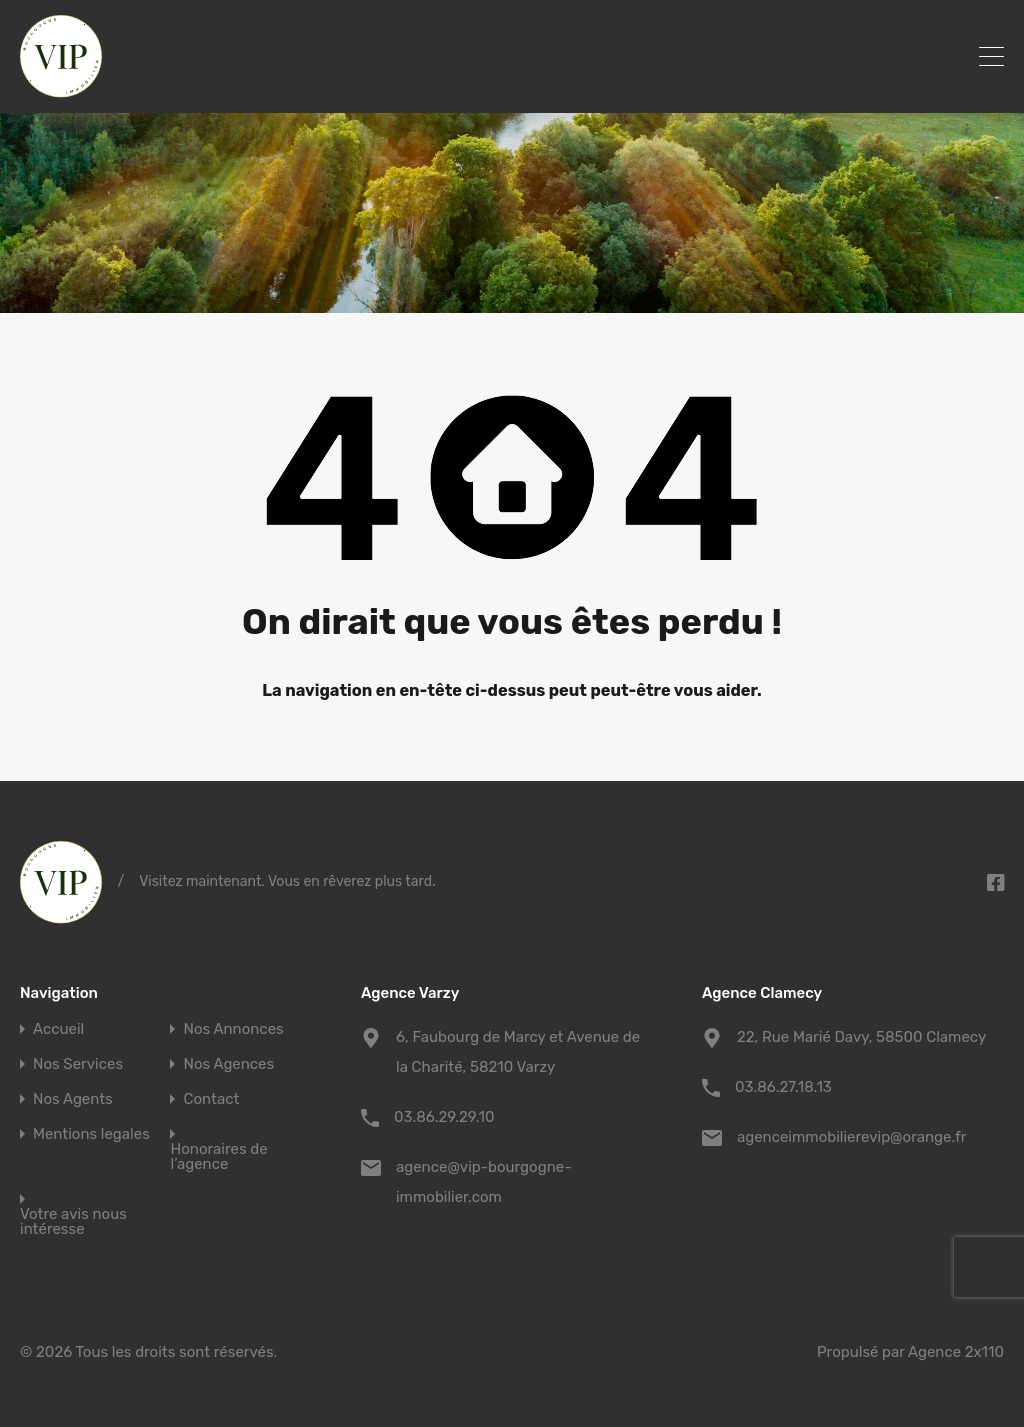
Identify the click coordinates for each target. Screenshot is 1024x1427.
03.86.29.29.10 (444, 1117)
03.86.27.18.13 (783, 1087)
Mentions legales (91, 1134)
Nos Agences (228, 1064)
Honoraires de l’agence (218, 1157)
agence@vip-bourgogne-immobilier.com (483, 1182)
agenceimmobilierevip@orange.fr (851, 1137)
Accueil (58, 1029)
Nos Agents (73, 1099)
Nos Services (78, 1064)
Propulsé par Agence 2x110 (910, 1352)
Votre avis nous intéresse (73, 1222)
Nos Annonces (233, 1029)
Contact (211, 1099)
